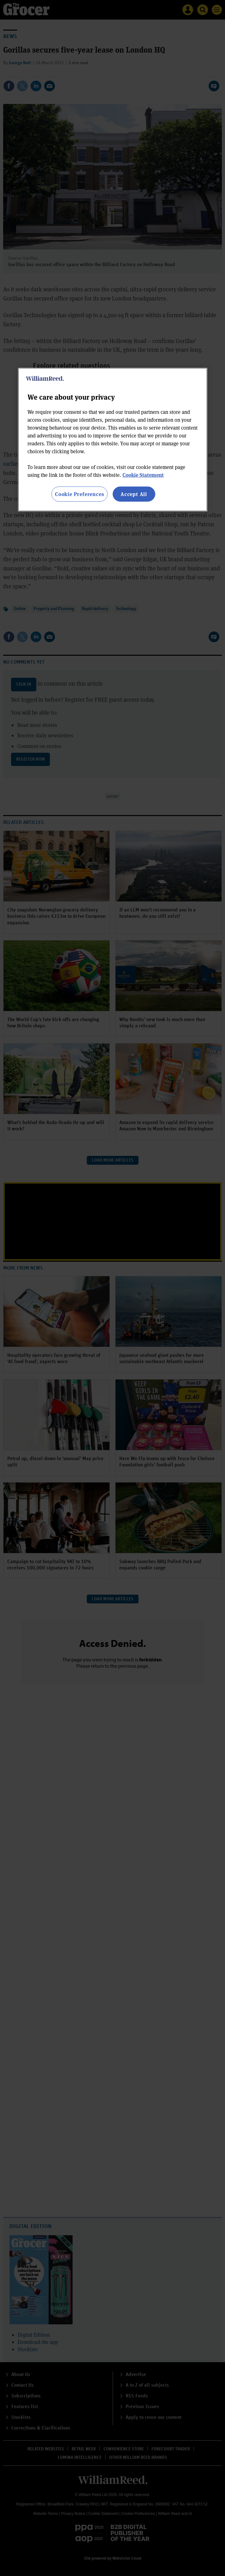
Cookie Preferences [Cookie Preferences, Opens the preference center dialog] (79, 494)
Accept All (134, 494)
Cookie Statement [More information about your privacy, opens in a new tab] (143, 474)
